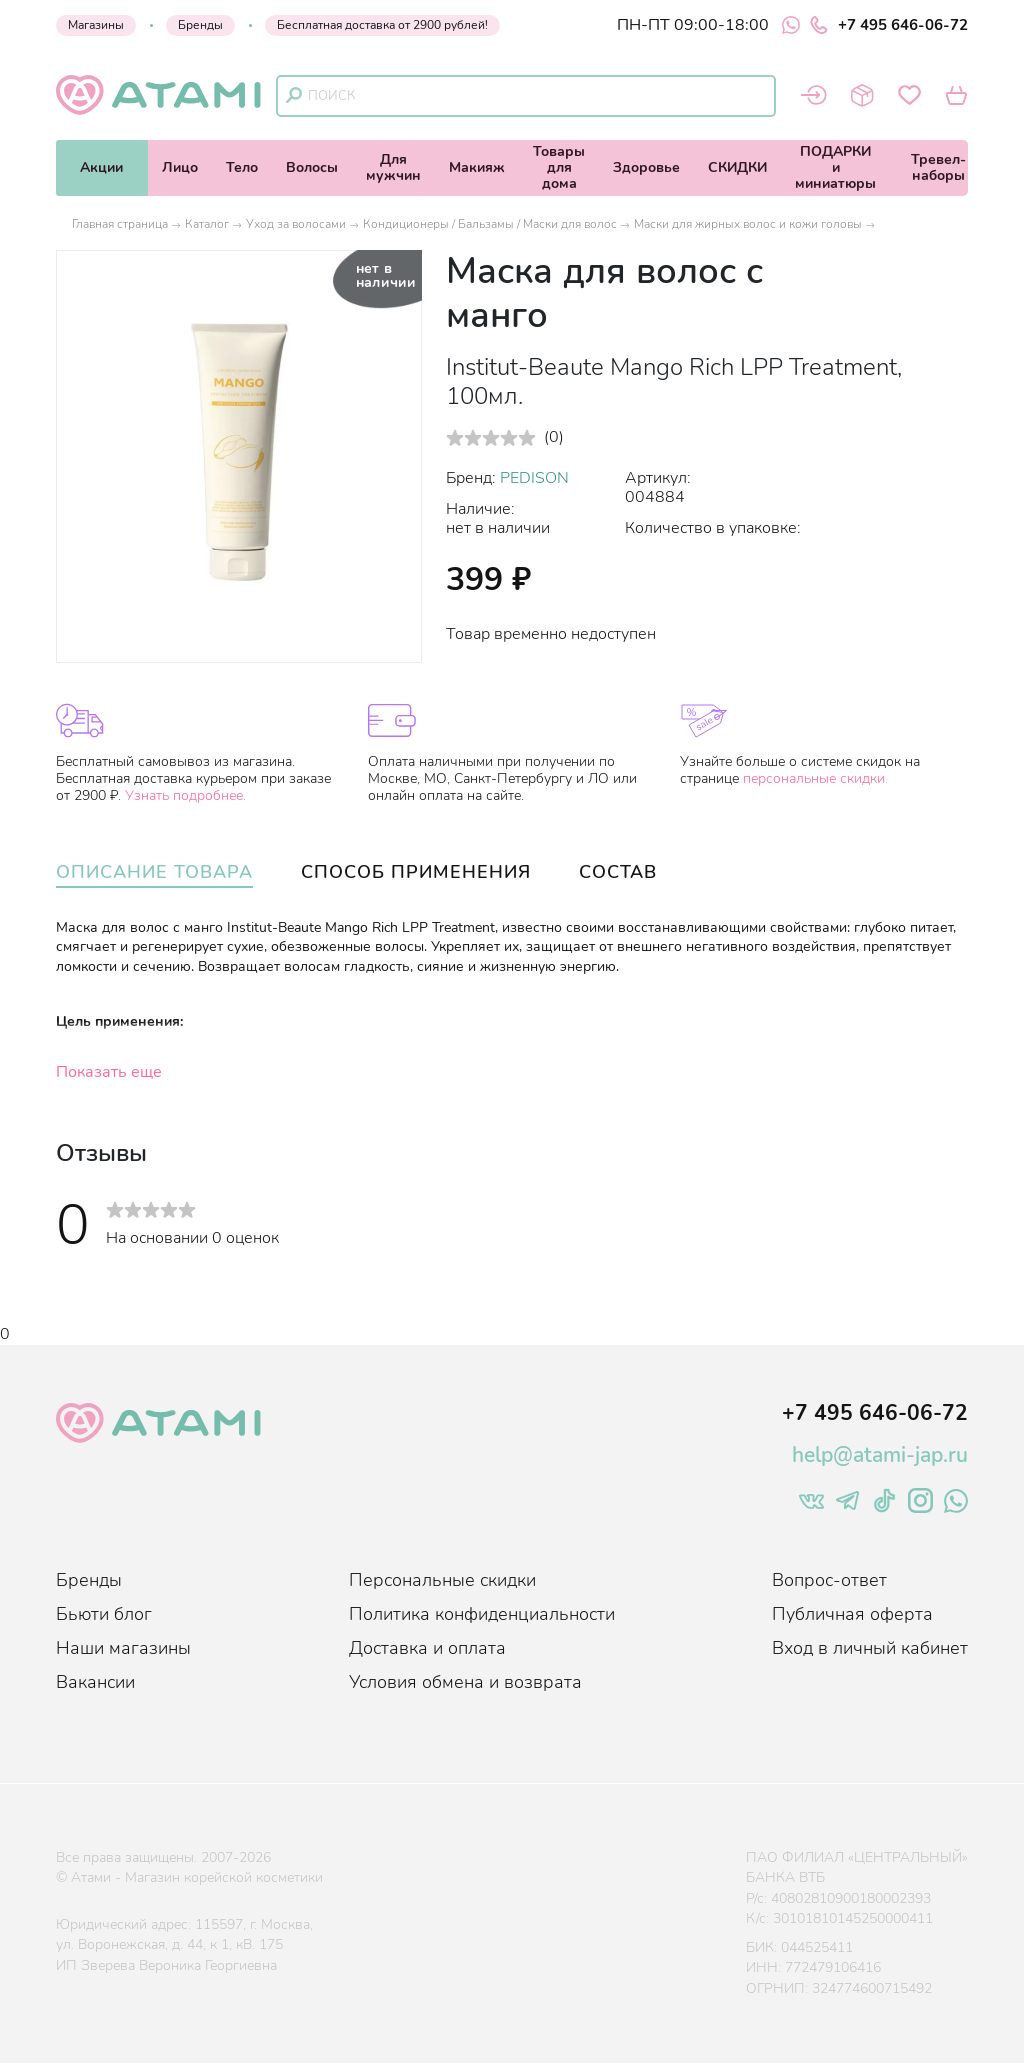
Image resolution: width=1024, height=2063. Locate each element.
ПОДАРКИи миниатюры (835, 167)
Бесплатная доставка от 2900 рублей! (382, 25)
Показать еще (109, 1072)
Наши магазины (123, 1648)
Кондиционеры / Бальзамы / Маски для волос (490, 224)
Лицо (180, 167)
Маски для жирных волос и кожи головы (748, 224)
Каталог (207, 224)
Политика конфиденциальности (482, 1614)
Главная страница (120, 224)
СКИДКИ (737, 167)
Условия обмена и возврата (465, 1682)
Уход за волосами (296, 224)
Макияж (477, 167)
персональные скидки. (815, 778)
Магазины (96, 25)
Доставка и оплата (427, 1648)
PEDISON (534, 478)
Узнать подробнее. (185, 795)
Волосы (312, 167)
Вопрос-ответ (829, 1580)
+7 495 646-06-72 (889, 25)
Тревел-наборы (938, 167)
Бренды (200, 25)
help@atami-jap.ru (880, 1455)
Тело (242, 167)
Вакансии (95, 1682)
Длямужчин (393, 167)
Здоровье (646, 167)
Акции (101, 167)
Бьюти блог (104, 1614)
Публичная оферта (852, 1614)
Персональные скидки (442, 1580)
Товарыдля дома (559, 167)
